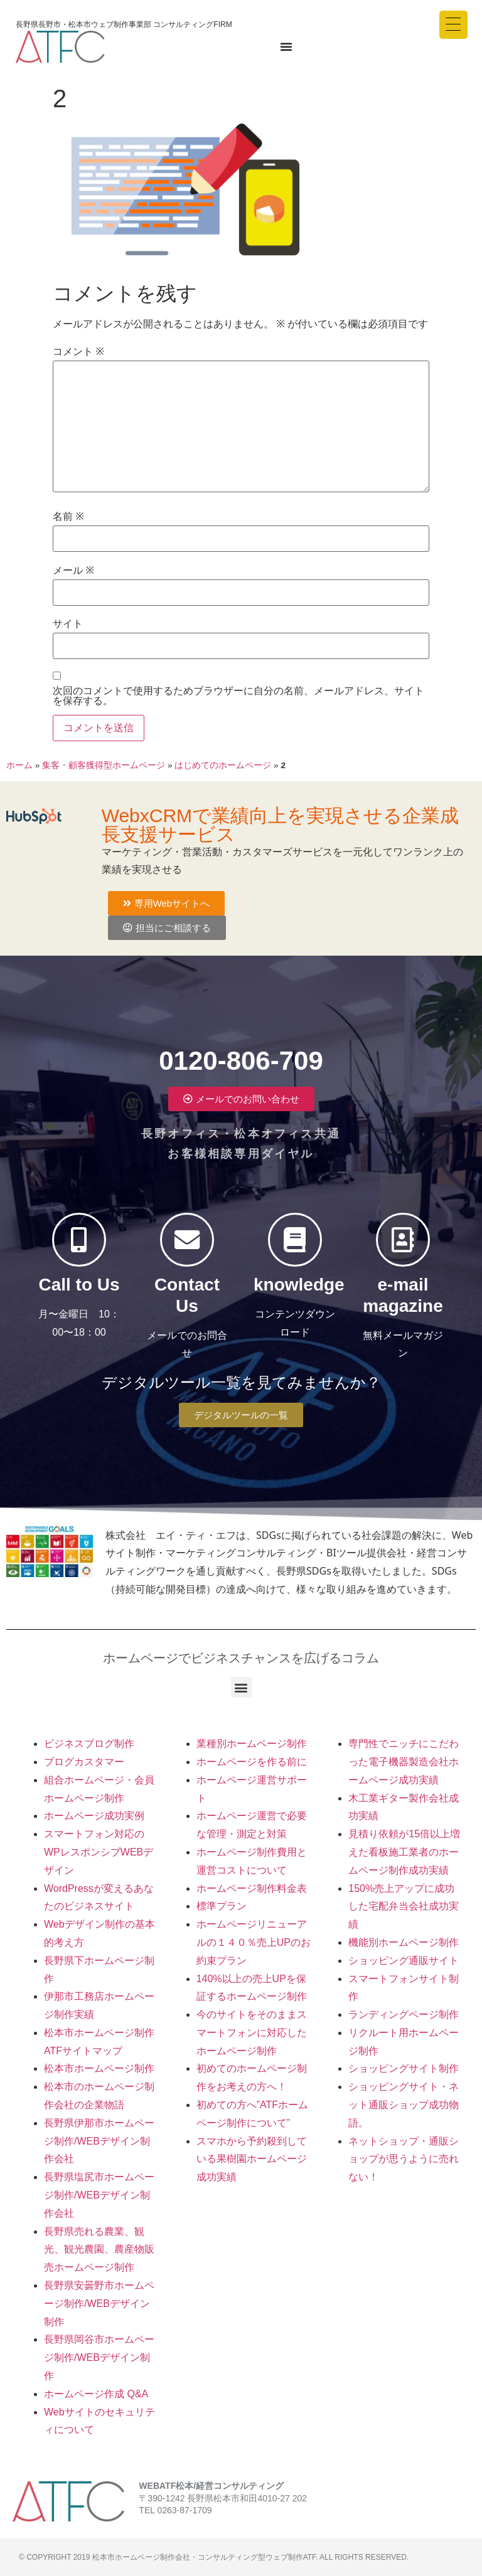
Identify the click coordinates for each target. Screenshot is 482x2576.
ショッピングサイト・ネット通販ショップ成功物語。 (403, 2104)
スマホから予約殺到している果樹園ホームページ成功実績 (251, 2159)
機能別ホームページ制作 (403, 1942)
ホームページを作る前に (251, 1761)
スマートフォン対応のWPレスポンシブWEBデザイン (98, 1852)
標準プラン (221, 1906)
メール (73, 571)
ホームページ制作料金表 (251, 1888)
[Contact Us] (187, 1239)
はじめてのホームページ (222, 765)
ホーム (19, 765)
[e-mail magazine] (403, 1239)
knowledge (299, 1291)
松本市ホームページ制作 (99, 2068)
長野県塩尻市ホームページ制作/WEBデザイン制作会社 (99, 2195)
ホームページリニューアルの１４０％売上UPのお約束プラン (253, 1942)
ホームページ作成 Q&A (96, 2394)
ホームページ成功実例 (94, 1815)
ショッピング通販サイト (403, 1960)
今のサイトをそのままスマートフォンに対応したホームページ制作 (251, 2032)
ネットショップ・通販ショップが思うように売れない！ (403, 2159)
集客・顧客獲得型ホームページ (103, 765)
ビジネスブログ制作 (89, 1743)
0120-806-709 (241, 1054)
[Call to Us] (79, 1239)
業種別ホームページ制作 (251, 1743)
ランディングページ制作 (403, 2014)
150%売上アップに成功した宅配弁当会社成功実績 (403, 1906)
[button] (241, 1687)
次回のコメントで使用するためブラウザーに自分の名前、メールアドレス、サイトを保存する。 (238, 696)
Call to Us (78, 1291)
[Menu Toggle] (286, 46)
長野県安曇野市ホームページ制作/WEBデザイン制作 (99, 2303)
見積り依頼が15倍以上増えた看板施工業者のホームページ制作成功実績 (404, 1852)
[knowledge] (295, 1239)
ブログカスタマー (84, 1761)
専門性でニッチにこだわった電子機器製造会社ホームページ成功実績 (403, 1761)
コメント (78, 352)
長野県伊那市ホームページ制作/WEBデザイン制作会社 (99, 2141)
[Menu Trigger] (453, 25)
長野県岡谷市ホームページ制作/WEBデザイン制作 (99, 2357)
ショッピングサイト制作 (403, 2068)
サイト (68, 624)
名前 (68, 517)
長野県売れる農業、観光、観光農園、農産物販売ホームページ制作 (99, 2249)
